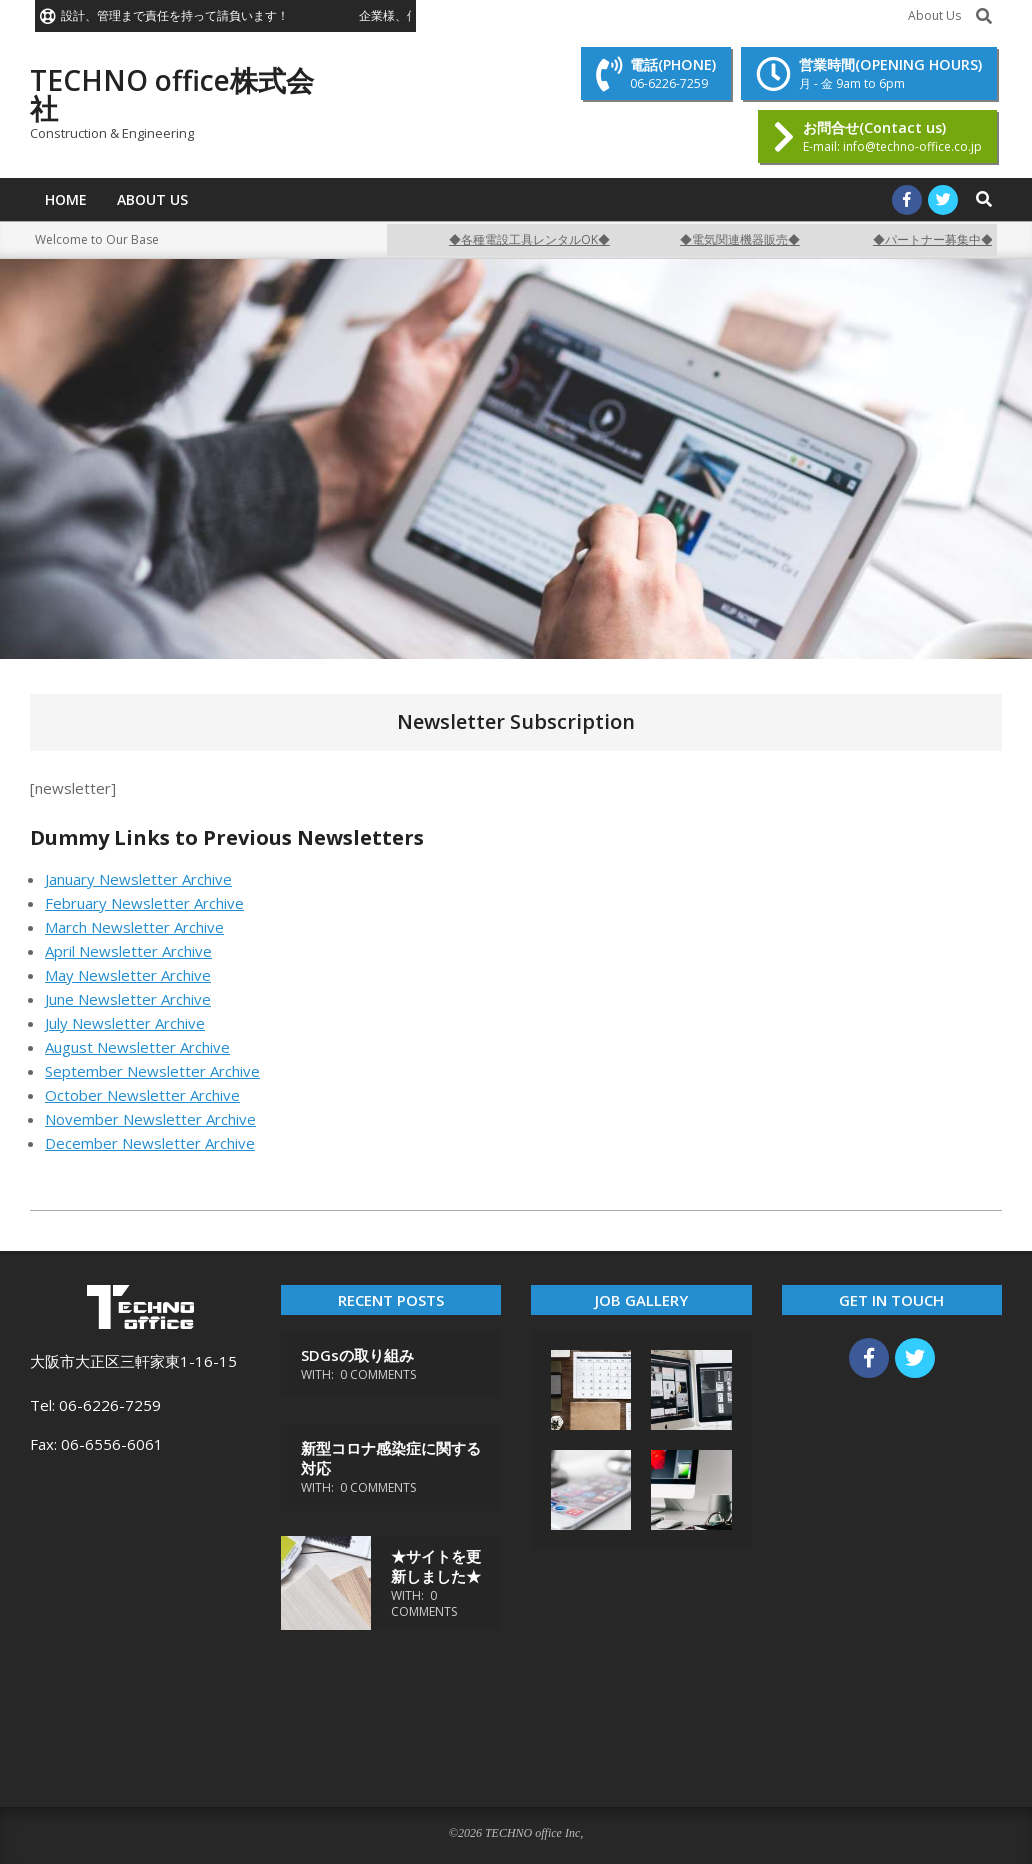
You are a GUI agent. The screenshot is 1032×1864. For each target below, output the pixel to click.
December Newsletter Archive (150, 1143)
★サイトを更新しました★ (436, 1566)
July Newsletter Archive (125, 1023)
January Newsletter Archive (138, 879)
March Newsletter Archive (134, 927)
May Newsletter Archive (128, 975)
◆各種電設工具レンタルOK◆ (539, 239)
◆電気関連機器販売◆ (750, 239)
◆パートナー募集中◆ (943, 239)
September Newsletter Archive (152, 1071)
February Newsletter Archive (144, 903)
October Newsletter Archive (142, 1095)
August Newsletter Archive (137, 1047)
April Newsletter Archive (128, 951)
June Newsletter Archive (128, 999)
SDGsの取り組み (357, 1355)
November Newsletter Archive (150, 1119)
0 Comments (378, 1374)
